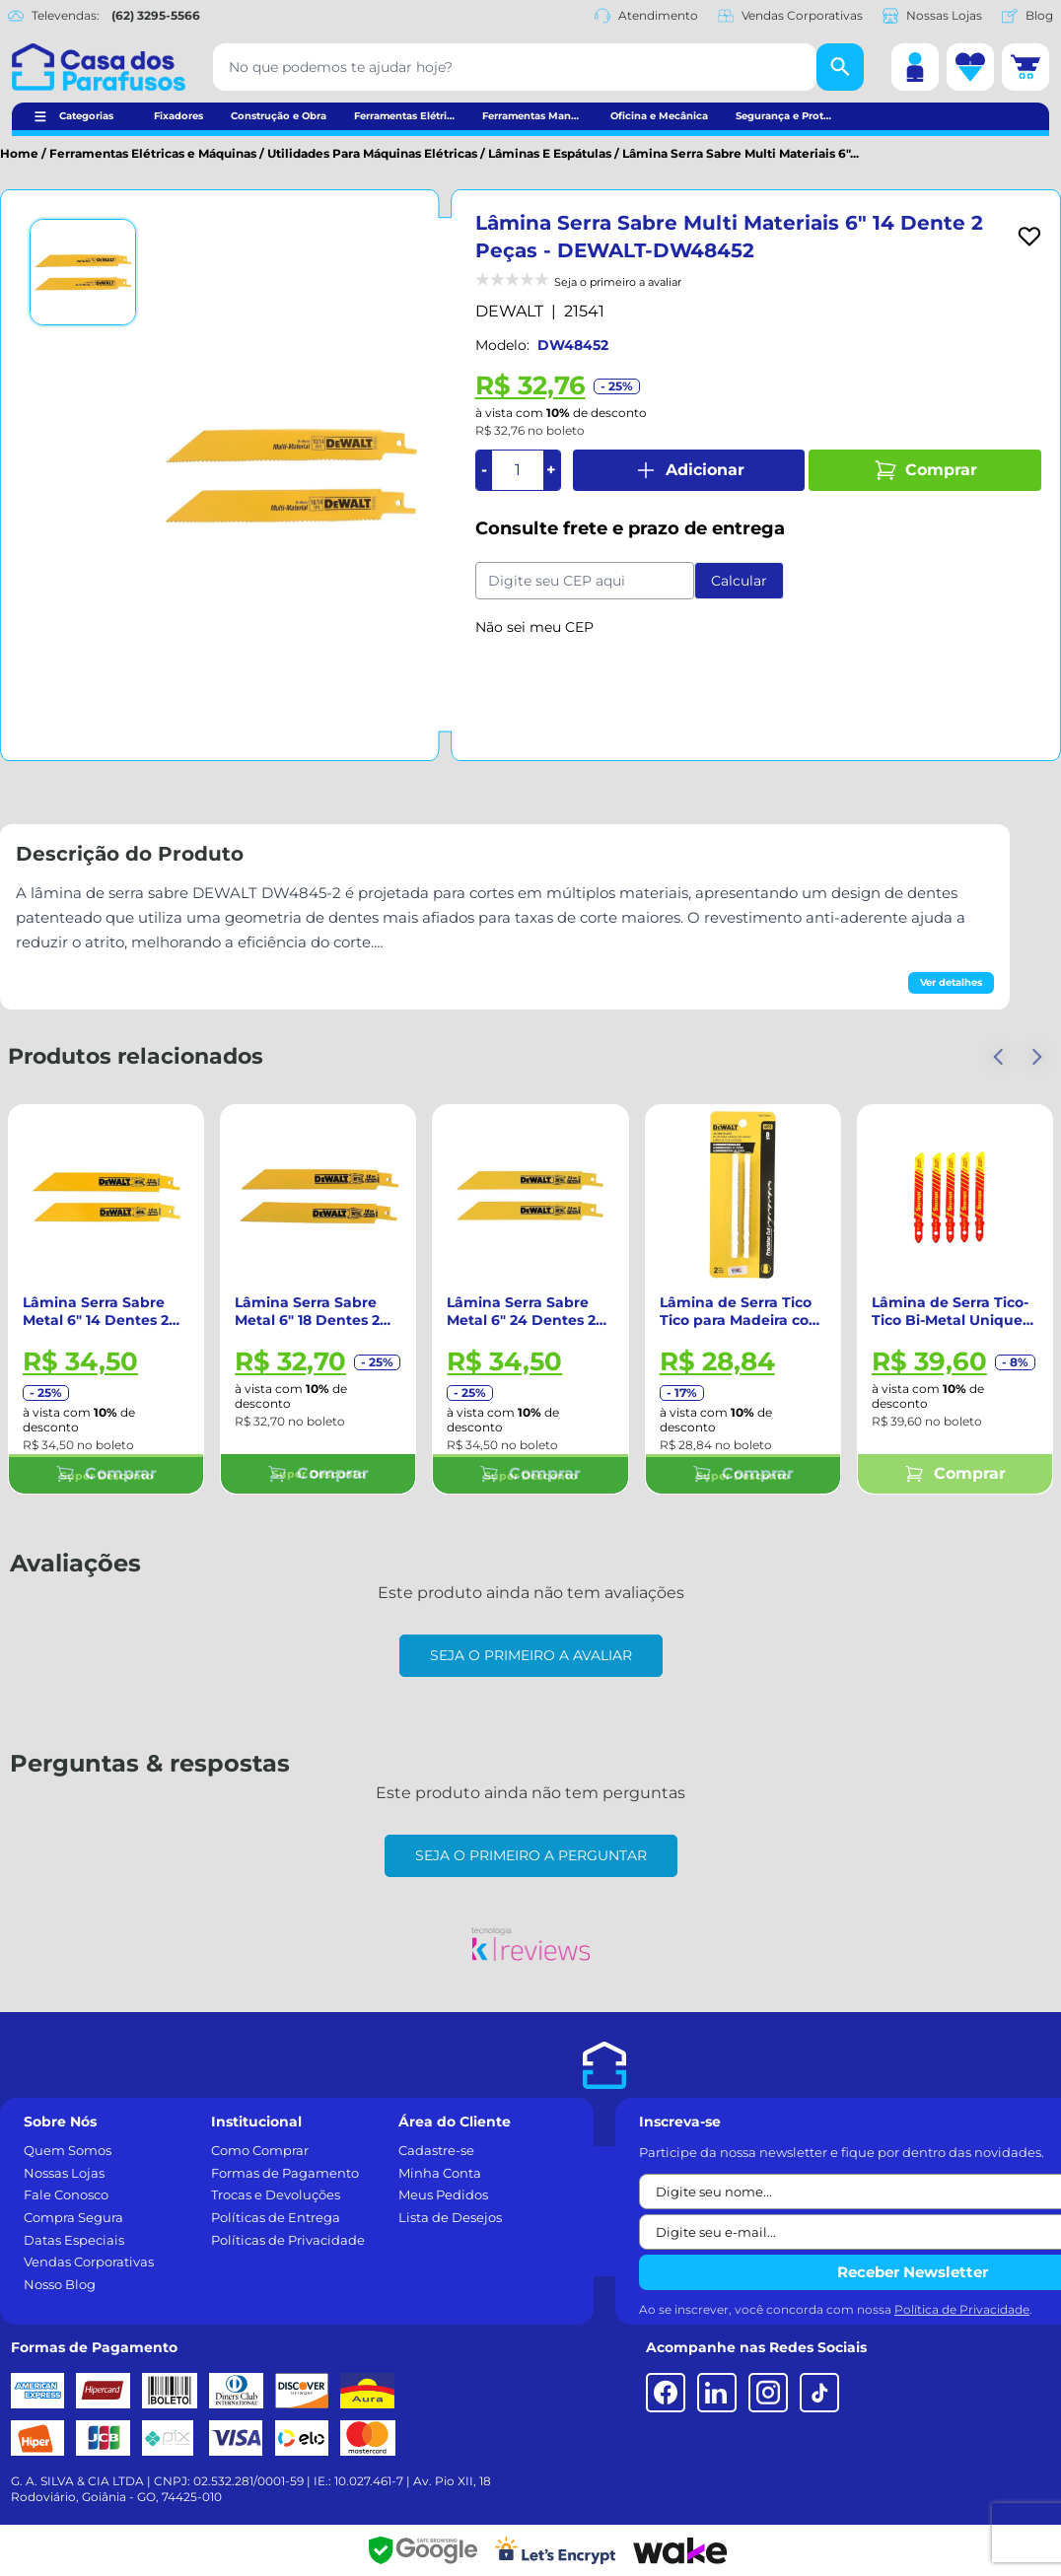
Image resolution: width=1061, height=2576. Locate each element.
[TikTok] (819, 2392)
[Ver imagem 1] (83, 272)
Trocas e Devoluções (275, 2194)
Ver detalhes (951, 982)
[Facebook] (665, 2392)
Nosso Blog (60, 2284)
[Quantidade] (517, 470)
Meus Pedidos (443, 2194)
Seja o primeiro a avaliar (531, 1655)
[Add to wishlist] (1029, 236)
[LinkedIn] (717, 2392)
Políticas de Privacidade (288, 2240)
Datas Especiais (74, 2240)
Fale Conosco (66, 2194)
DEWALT (509, 311)
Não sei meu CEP (534, 627)
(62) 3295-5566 (155, 15)
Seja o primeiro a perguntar (531, 1855)
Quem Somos (67, 2150)
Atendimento (646, 16)
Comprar (925, 470)
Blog (1027, 16)
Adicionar (689, 470)
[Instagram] (768, 2392)
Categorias (86, 115)
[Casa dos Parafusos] (98, 67)
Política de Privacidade (961, 2309)
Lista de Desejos (450, 2217)
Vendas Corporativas (790, 16)
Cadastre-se (436, 2150)
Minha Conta (439, 2173)
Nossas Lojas (932, 16)
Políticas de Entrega (275, 2217)
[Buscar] (840, 67)
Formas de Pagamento (285, 2173)
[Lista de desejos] (970, 67)
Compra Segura (73, 2217)
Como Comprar (260, 2150)
